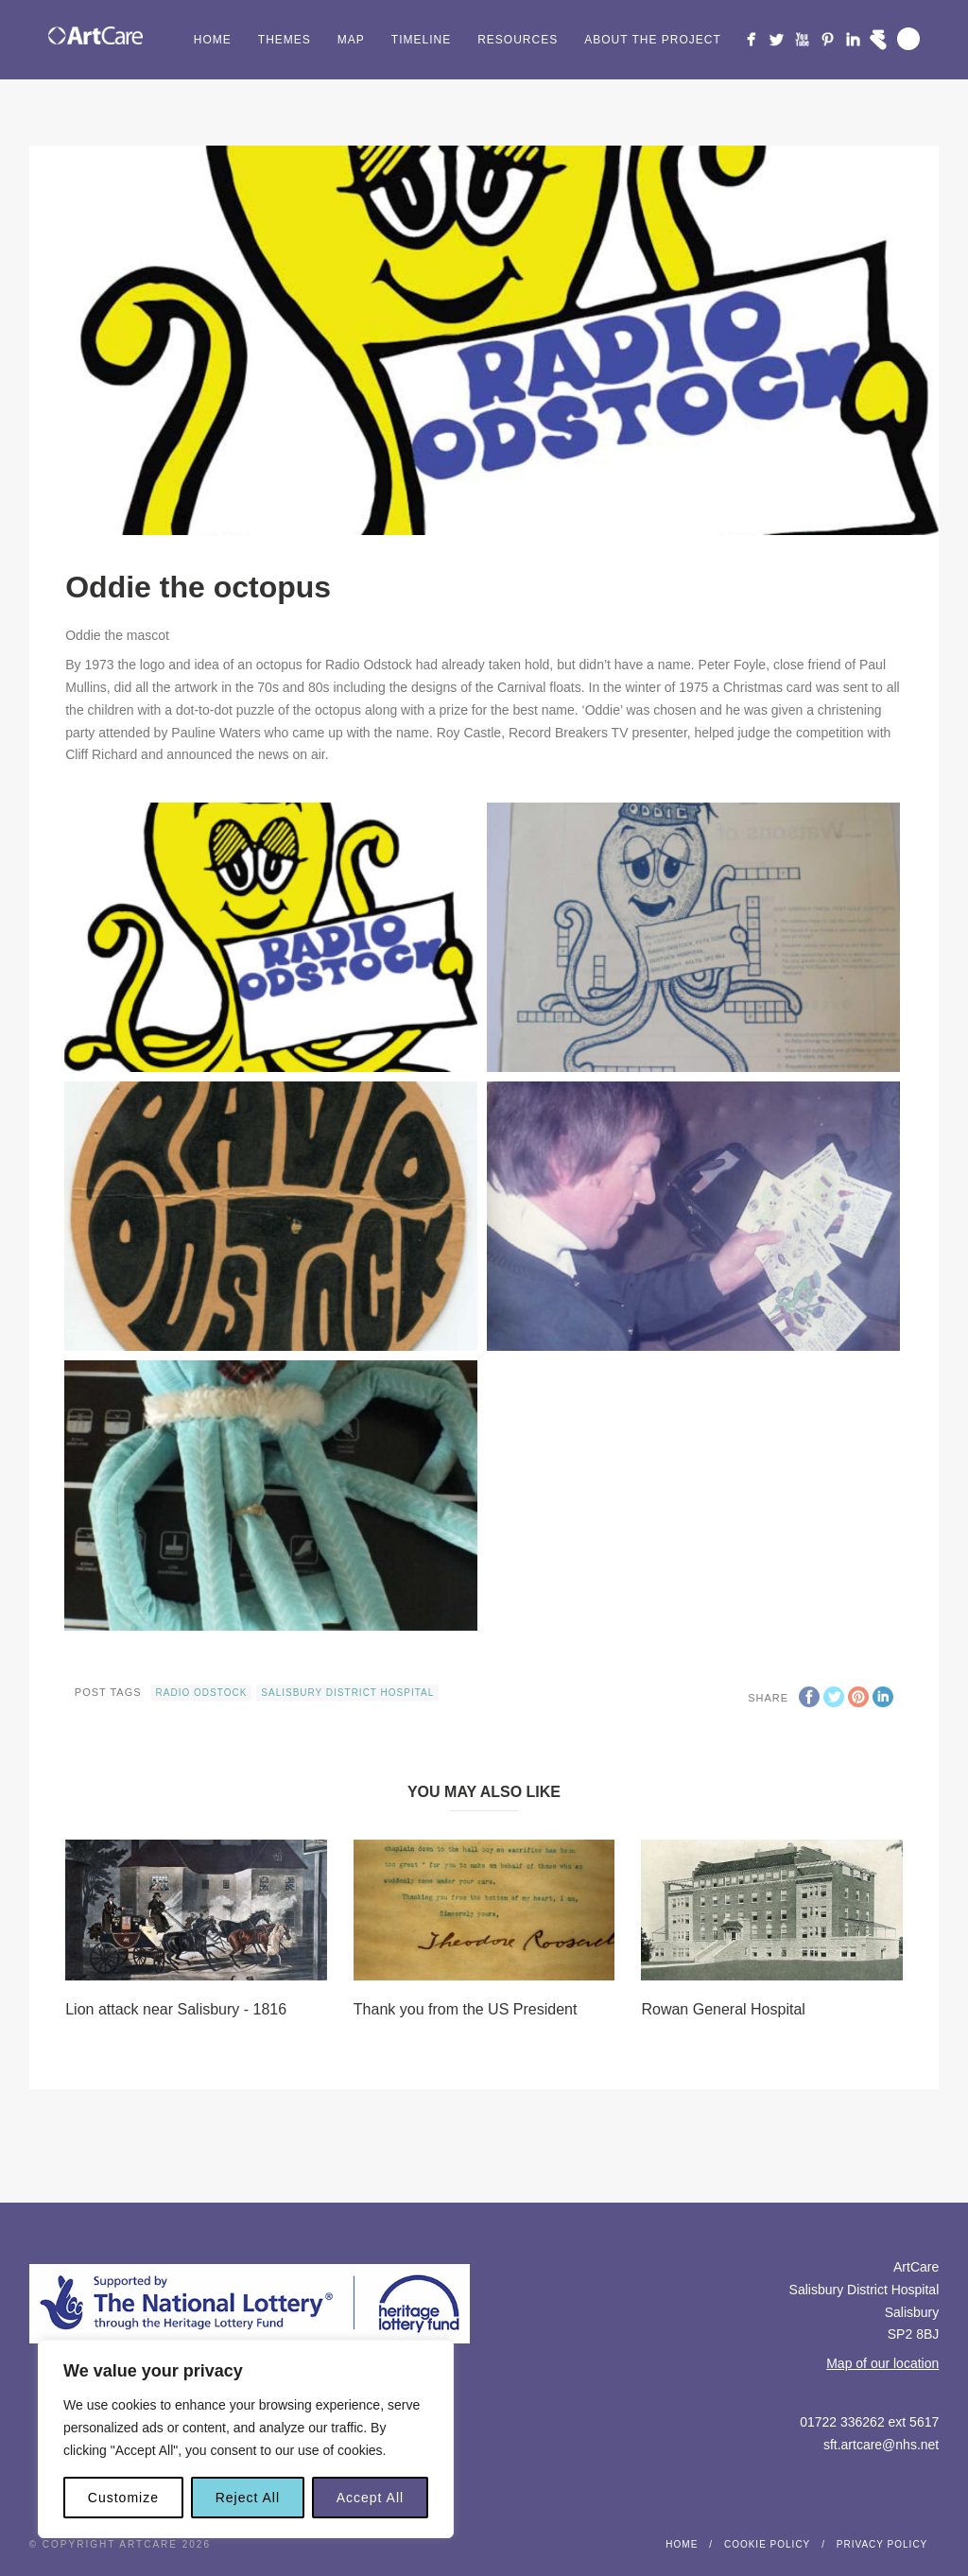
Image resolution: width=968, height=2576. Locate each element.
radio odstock (202, 1692)
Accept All (370, 2497)
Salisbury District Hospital (347, 1692)
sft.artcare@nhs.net (881, 2444)
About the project (652, 39)
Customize (123, 2497)
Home (213, 39)
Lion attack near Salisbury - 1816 (175, 2009)
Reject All (248, 2497)
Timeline (421, 39)
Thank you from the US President (466, 2009)
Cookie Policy (767, 2544)
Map (351, 39)
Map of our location (882, 2363)
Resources (517, 39)
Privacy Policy (882, 2544)
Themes (284, 39)
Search (908, 38)
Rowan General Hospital (722, 2009)
